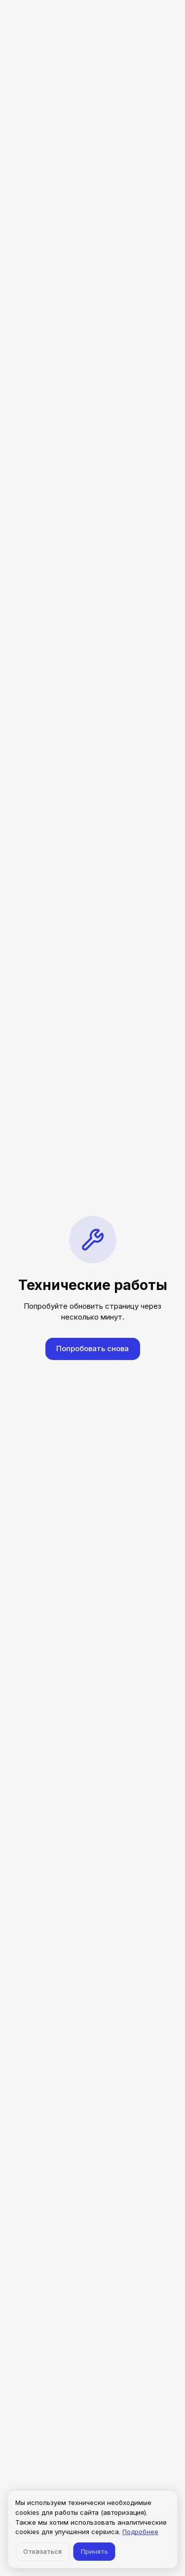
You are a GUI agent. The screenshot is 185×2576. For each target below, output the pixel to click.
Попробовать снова (92, 1348)
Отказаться (42, 2551)
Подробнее (140, 2532)
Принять (94, 2551)
